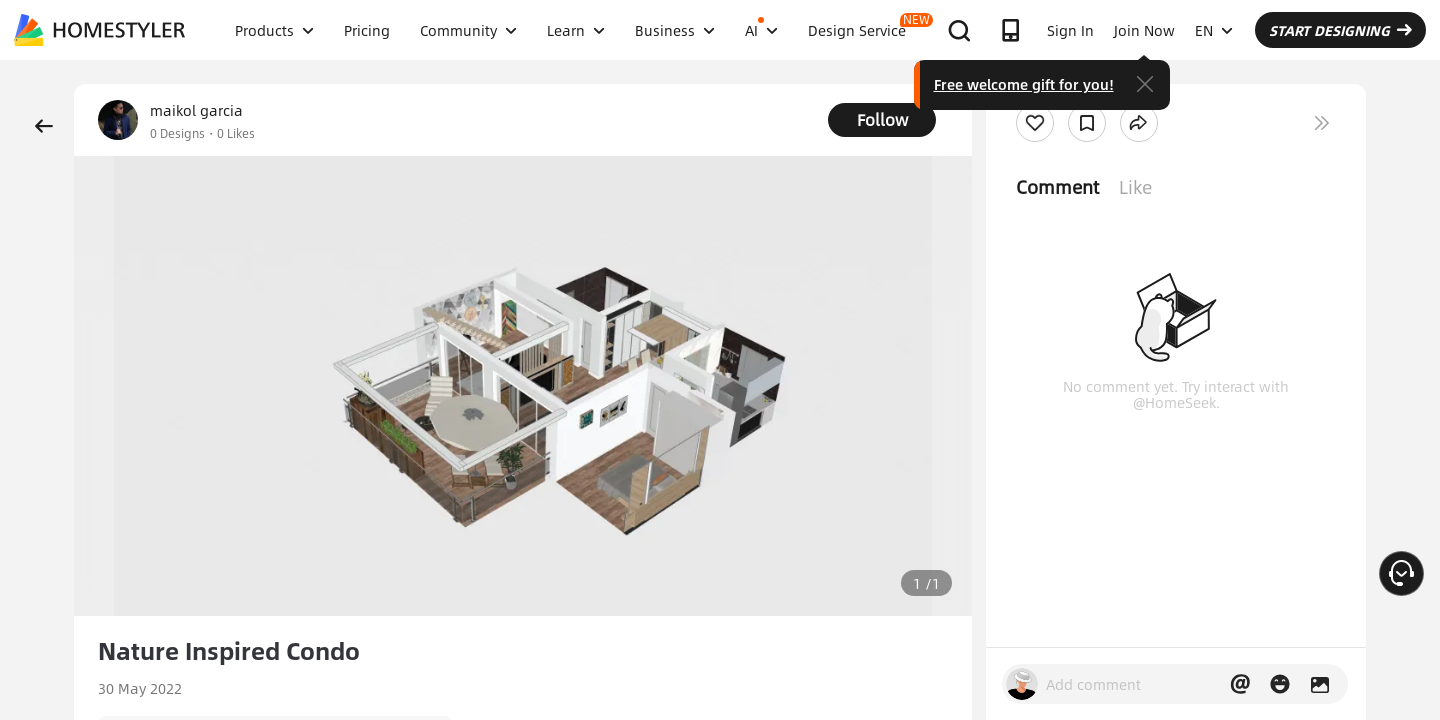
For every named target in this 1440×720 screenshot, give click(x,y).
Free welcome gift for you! (1024, 84)
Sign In (1070, 30)
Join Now (1144, 30)
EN (1214, 30)
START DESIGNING (1340, 30)
